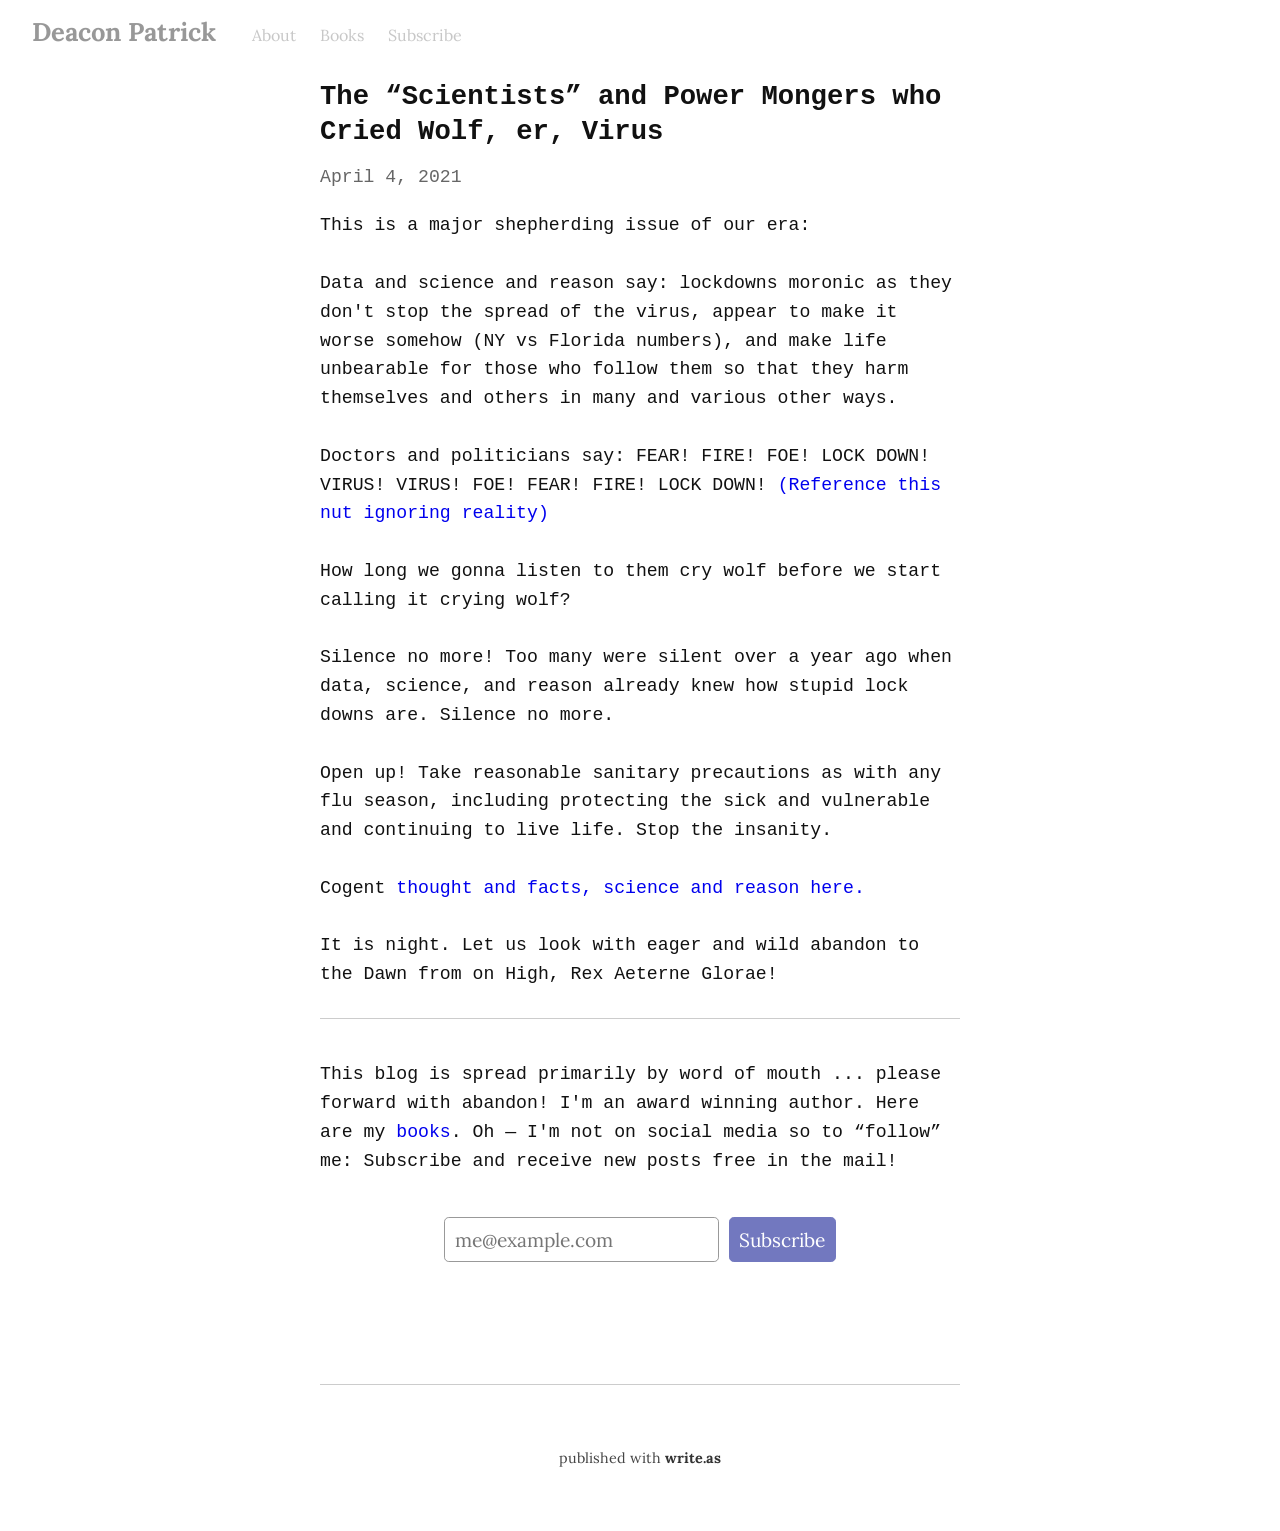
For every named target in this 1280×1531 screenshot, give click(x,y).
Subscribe (425, 35)
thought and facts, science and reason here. (626, 888)
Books (342, 35)
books (379, 1132)
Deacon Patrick (124, 31)
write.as (693, 1458)
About (274, 35)
